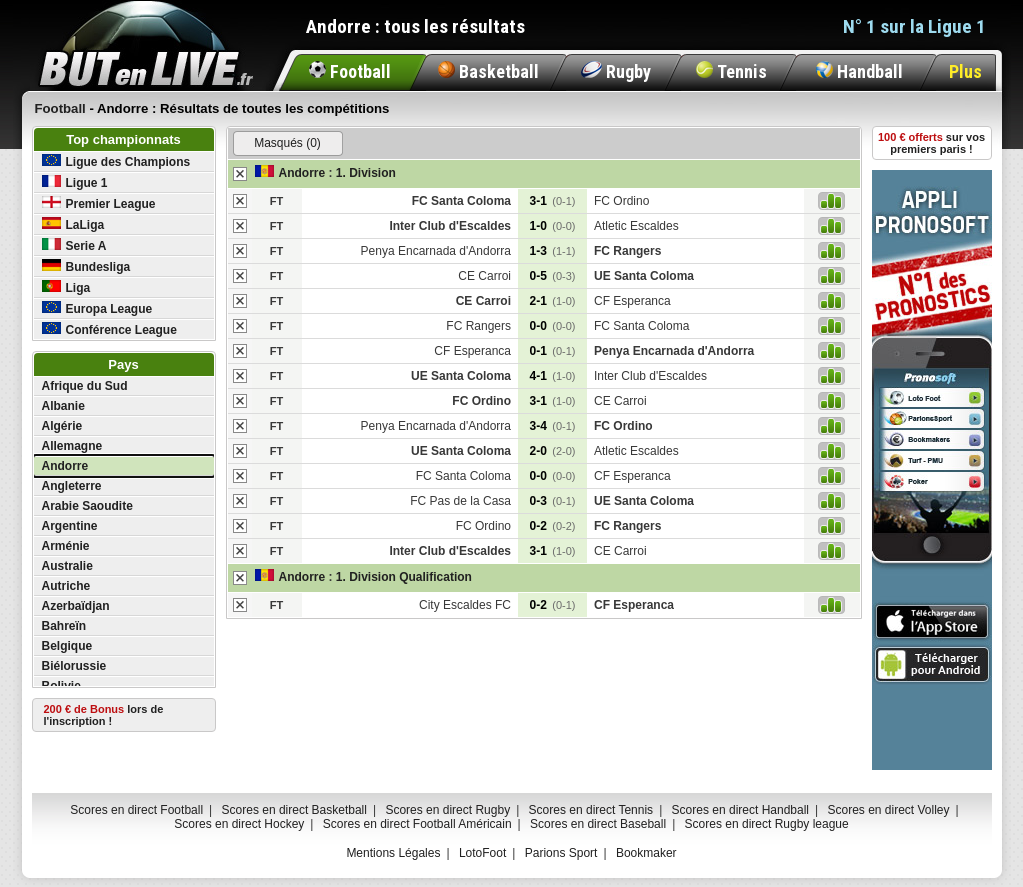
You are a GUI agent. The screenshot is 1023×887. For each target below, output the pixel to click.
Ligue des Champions (116, 161)
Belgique (67, 646)
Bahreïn (64, 626)
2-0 (553, 451)
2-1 (553, 301)
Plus (965, 71)
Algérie (62, 426)
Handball (859, 71)
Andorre (65, 466)
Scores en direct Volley (888, 810)
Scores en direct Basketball (294, 810)
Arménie (66, 546)
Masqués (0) (287, 143)
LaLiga (73, 224)
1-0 (553, 226)
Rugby (616, 71)
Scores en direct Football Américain (417, 824)
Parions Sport (561, 853)
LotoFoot (482, 853)
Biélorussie (74, 666)
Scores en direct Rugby (447, 810)
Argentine (70, 526)
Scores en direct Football (136, 810)
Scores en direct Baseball (598, 824)
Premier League (99, 203)
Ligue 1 (75, 182)
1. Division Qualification (404, 577)
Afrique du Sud (85, 386)
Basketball (488, 71)
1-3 (553, 251)
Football (350, 71)
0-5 (553, 276)
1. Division (366, 173)
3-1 (553, 201)
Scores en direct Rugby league (767, 824)
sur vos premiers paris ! (931, 143)
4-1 (553, 376)
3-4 (553, 426)
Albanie (63, 406)
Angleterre (72, 486)
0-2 (553, 526)
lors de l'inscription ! (104, 715)
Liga (66, 287)
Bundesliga (86, 266)
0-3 (553, 501)
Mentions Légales (393, 853)
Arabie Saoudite (87, 506)
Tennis (731, 71)
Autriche (66, 586)
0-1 (553, 351)
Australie (67, 566)
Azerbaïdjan (76, 606)
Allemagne (72, 446)
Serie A (74, 245)
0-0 (553, 326)
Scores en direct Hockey (239, 824)
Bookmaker (646, 853)
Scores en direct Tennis (591, 810)
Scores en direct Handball (740, 810)
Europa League (97, 308)
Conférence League (109, 329)
